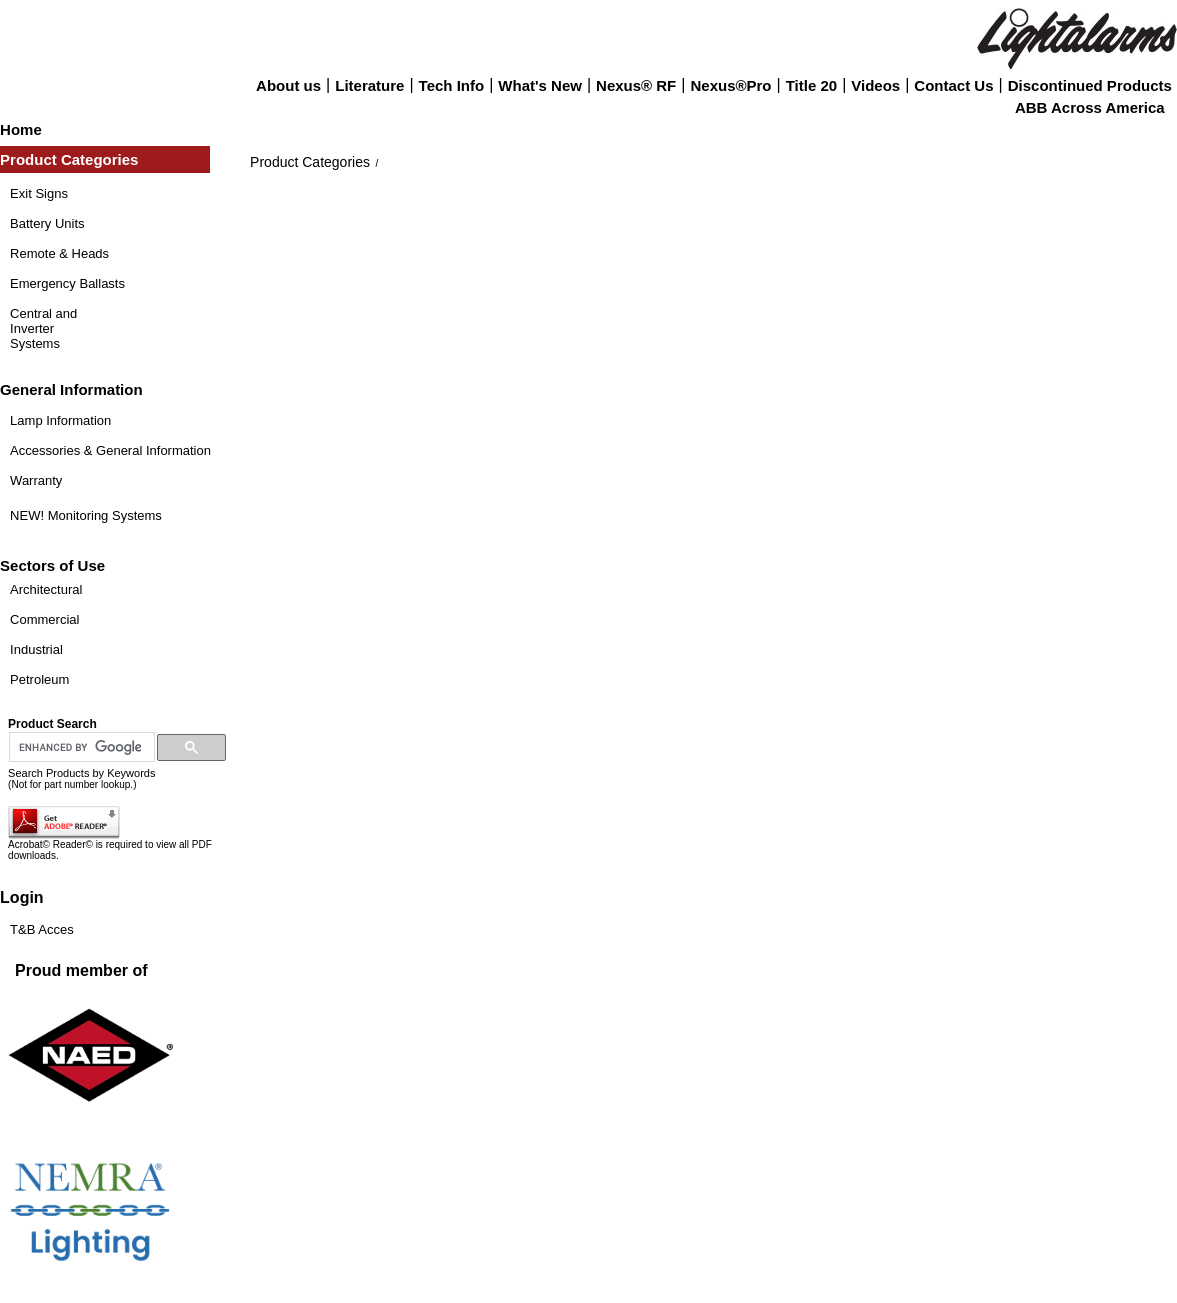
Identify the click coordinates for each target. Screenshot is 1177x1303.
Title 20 (811, 85)
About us (288, 85)
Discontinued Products (1090, 85)
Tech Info (452, 85)
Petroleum (39, 679)
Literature (369, 85)
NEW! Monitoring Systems (86, 515)
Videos (875, 85)
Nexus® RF (636, 85)
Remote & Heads (59, 253)
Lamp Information (60, 420)
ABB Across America (1090, 107)
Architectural (46, 589)
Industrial (36, 649)
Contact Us (953, 85)
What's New (540, 85)
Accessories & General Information (110, 450)
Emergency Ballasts (67, 283)
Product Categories (310, 162)
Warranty (36, 480)
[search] (80, 748)
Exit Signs (39, 193)
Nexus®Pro (730, 85)
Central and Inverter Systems (43, 328)
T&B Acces (42, 929)
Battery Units (47, 223)
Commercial (44, 619)
